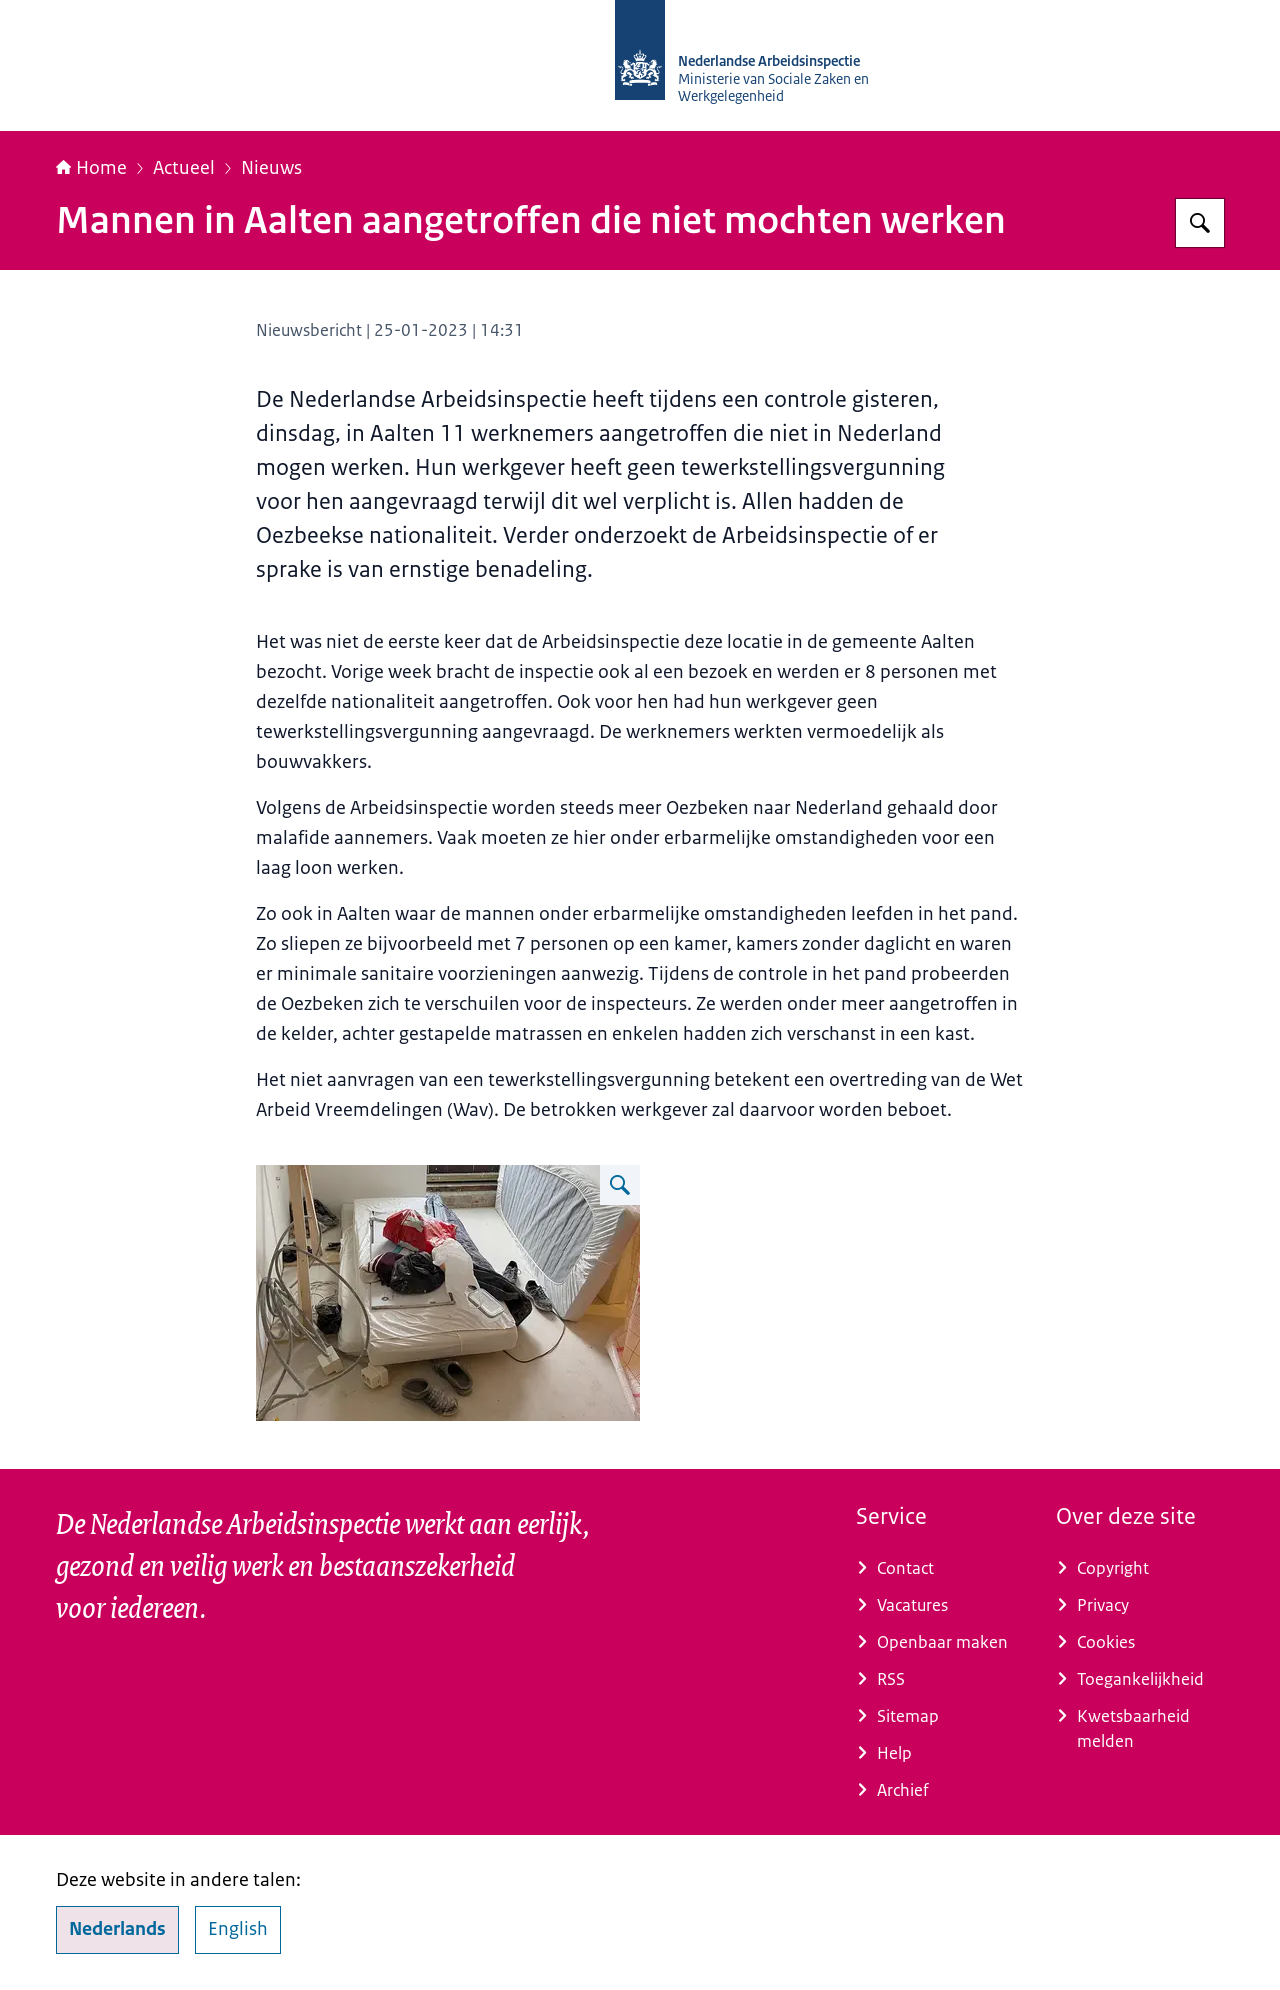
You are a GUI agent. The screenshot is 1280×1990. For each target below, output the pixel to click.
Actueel (184, 168)
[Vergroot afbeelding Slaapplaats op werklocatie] (620, 1185)
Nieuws (271, 168)
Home (91, 168)
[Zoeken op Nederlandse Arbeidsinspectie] (1200, 223)
